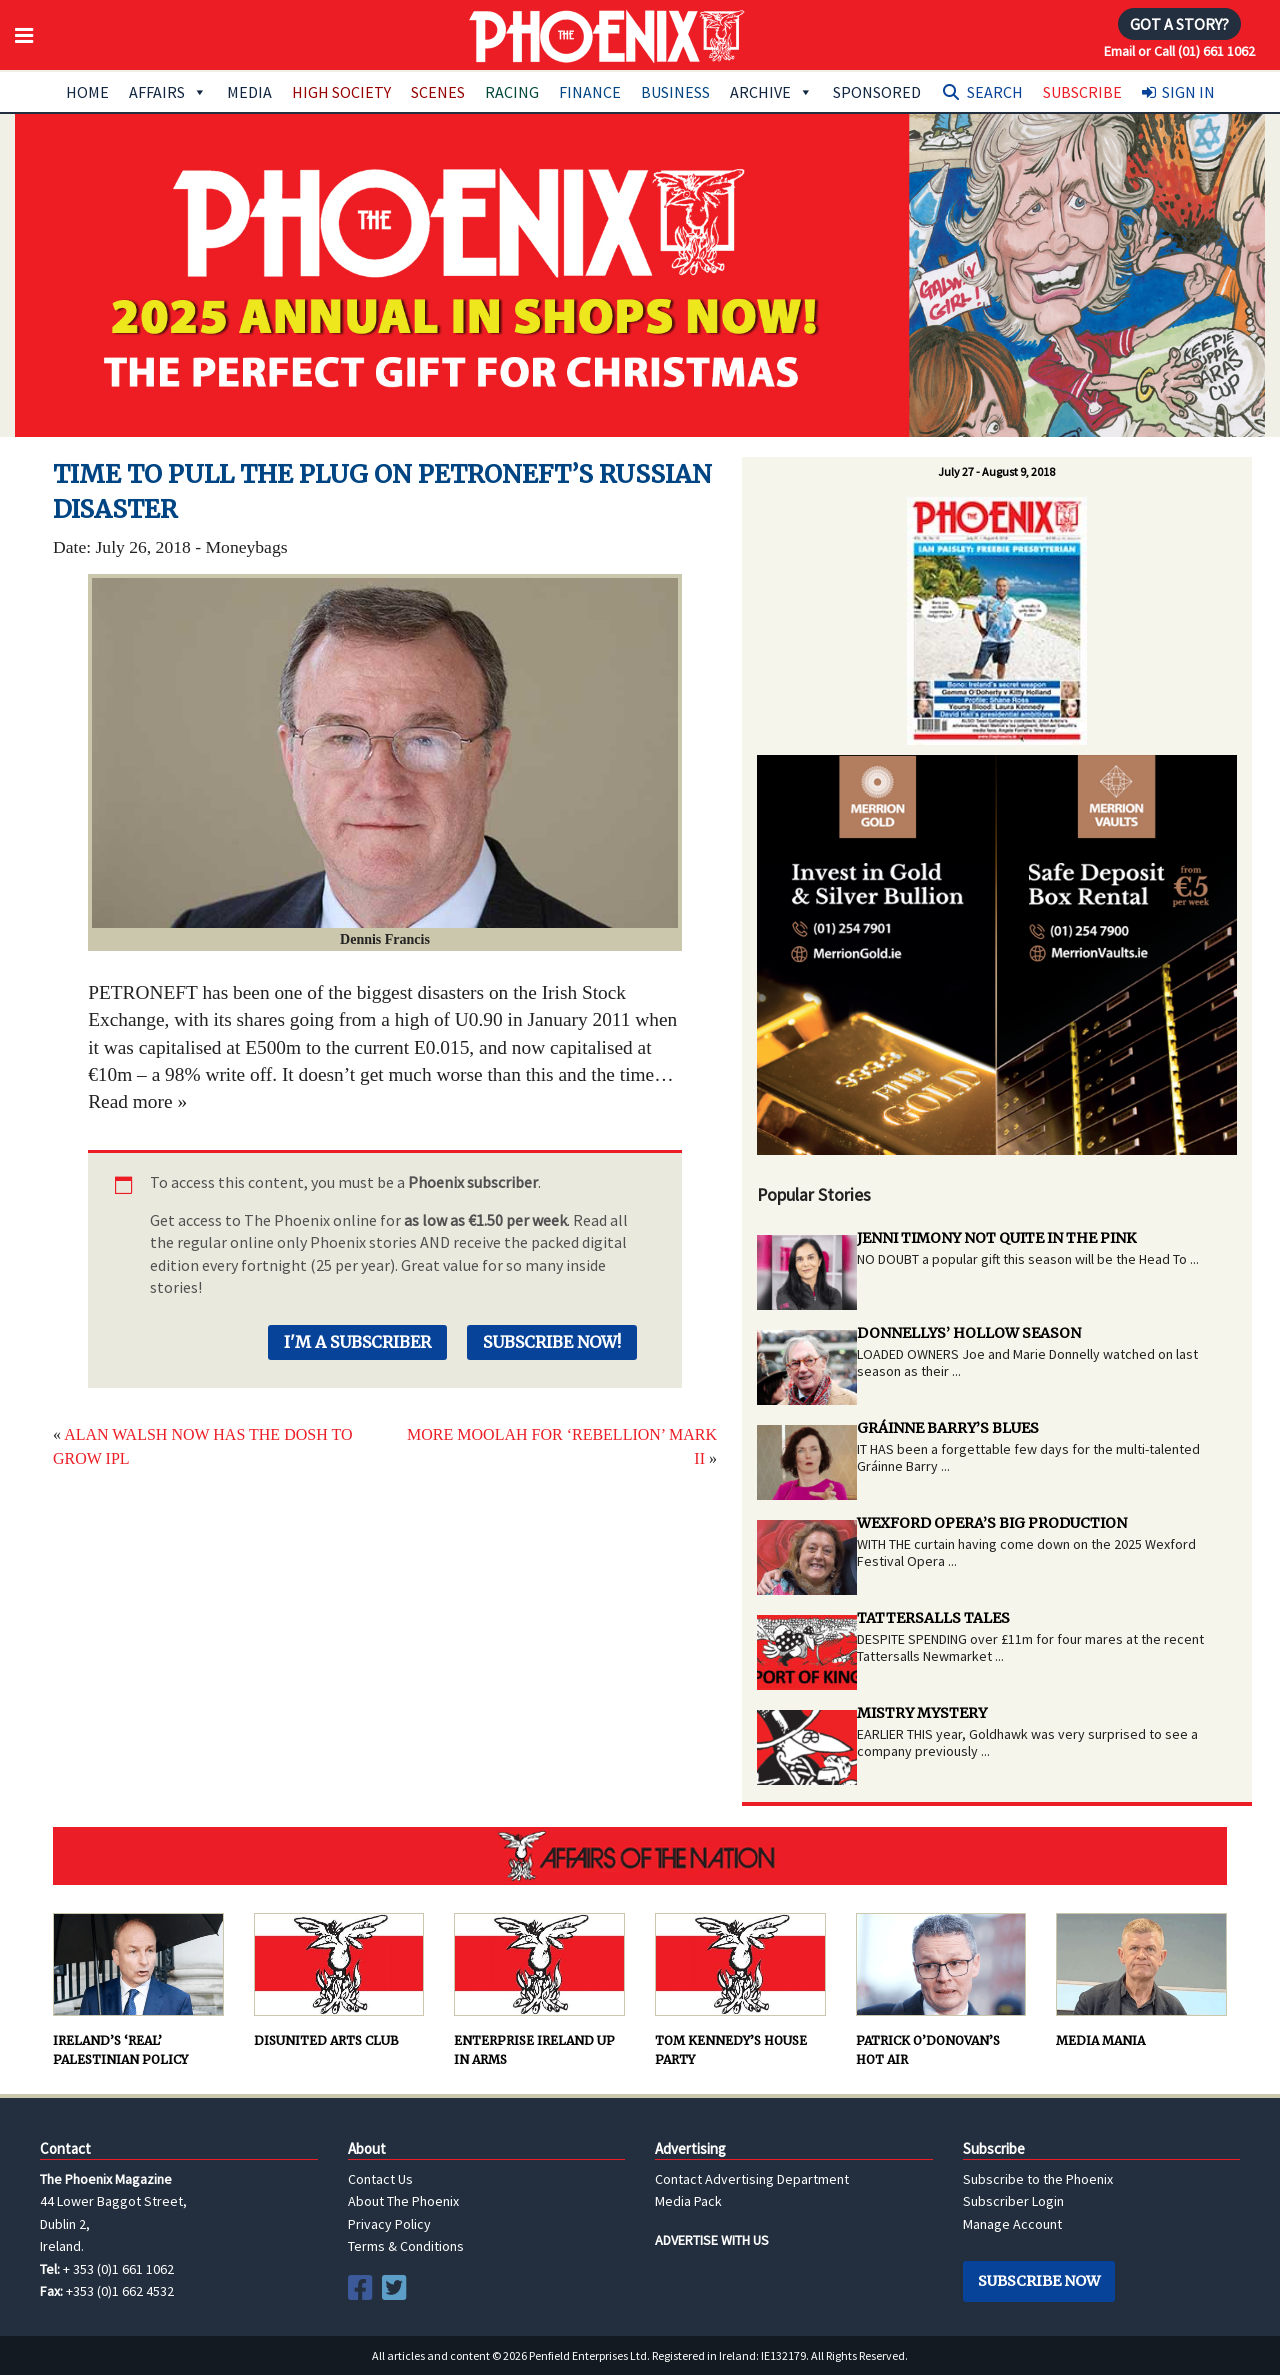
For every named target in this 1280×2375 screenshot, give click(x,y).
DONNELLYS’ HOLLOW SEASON (969, 1333)
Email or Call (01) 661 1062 (1179, 51)
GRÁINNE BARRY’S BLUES (948, 1428)
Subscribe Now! (552, 1342)
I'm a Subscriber (357, 1342)
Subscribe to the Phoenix (1038, 2179)
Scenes (438, 92)
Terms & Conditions (406, 2246)
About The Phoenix (403, 2201)
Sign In (1188, 92)
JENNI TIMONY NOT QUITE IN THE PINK (996, 1238)
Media (249, 92)
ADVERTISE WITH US (712, 2240)
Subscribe (1082, 92)
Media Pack (688, 2201)
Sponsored (877, 92)
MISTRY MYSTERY (922, 1713)
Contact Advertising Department (752, 2179)
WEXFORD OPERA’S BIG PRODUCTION (992, 1523)
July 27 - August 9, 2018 (996, 471)
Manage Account (1012, 2224)
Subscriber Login (1013, 2201)
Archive (771, 92)
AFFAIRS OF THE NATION (640, 1856)
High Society (341, 92)
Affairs (168, 92)
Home (87, 92)
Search (995, 92)
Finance (590, 92)
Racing (512, 92)
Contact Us (380, 2179)
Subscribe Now (1039, 2281)
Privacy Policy (389, 2224)
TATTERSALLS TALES (933, 1618)
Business (675, 92)
